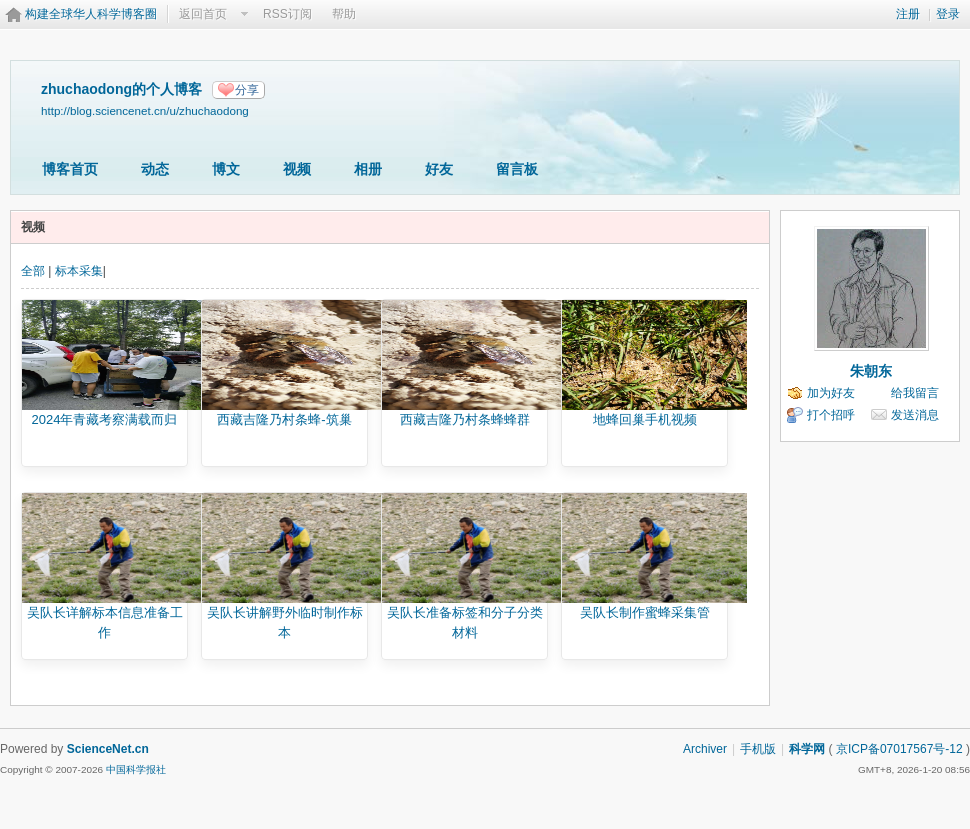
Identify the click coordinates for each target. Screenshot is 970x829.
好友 (439, 169)
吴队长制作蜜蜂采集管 (645, 612)
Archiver (705, 749)
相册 (368, 169)
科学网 (807, 749)
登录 (948, 14)
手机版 (758, 749)
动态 (155, 169)
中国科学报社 (136, 769)
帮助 (344, 14)
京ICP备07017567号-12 (899, 749)
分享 (247, 90)
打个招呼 (831, 415)
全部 (33, 271)
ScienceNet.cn (108, 749)
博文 (226, 169)
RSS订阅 (287, 14)
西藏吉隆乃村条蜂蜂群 (465, 419)
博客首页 (70, 169)
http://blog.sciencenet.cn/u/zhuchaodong (145, 110)
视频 (297, 169)
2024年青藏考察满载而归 (105, 419)
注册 (908, 14)
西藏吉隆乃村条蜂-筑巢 (284, 419)
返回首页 (203, 14)
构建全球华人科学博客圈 (91, 14)
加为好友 (831, 393)
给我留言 (915, 393)
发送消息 (915, 415)
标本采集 (79, 271)
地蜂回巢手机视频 (645, 419)
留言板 (517, 169)
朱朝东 (871, 371)
